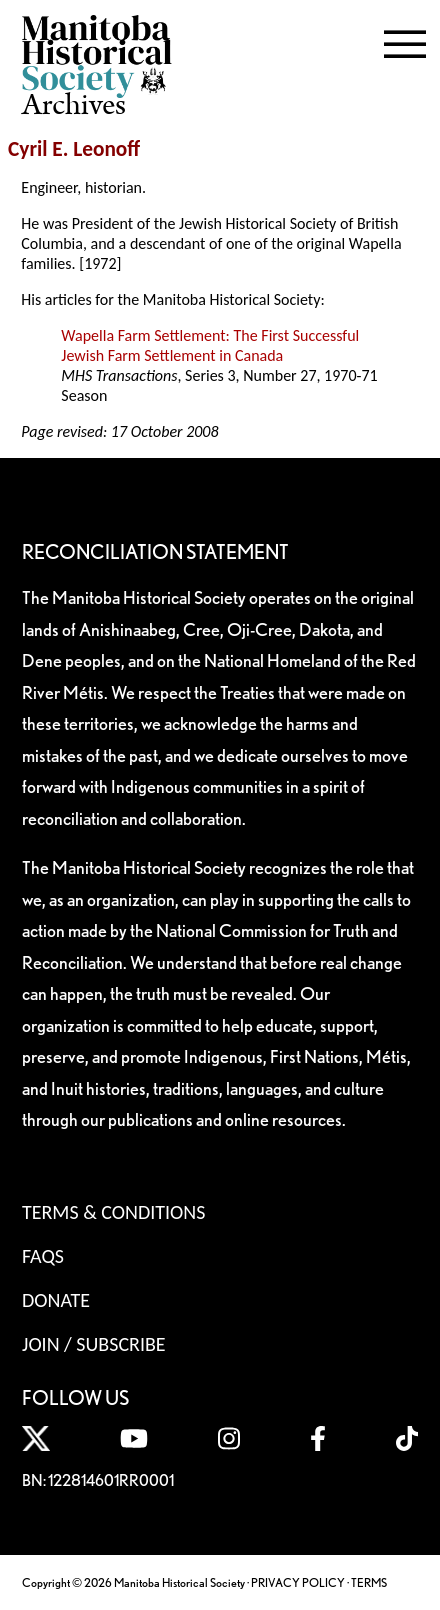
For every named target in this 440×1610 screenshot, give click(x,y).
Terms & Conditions (113, 1212)
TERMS (369, 1582)
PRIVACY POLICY (298, 1582)
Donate (56, 1300)
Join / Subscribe (94, 1344)
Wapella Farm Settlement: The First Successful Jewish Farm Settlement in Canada (210, 345)
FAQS (43, 1256)
